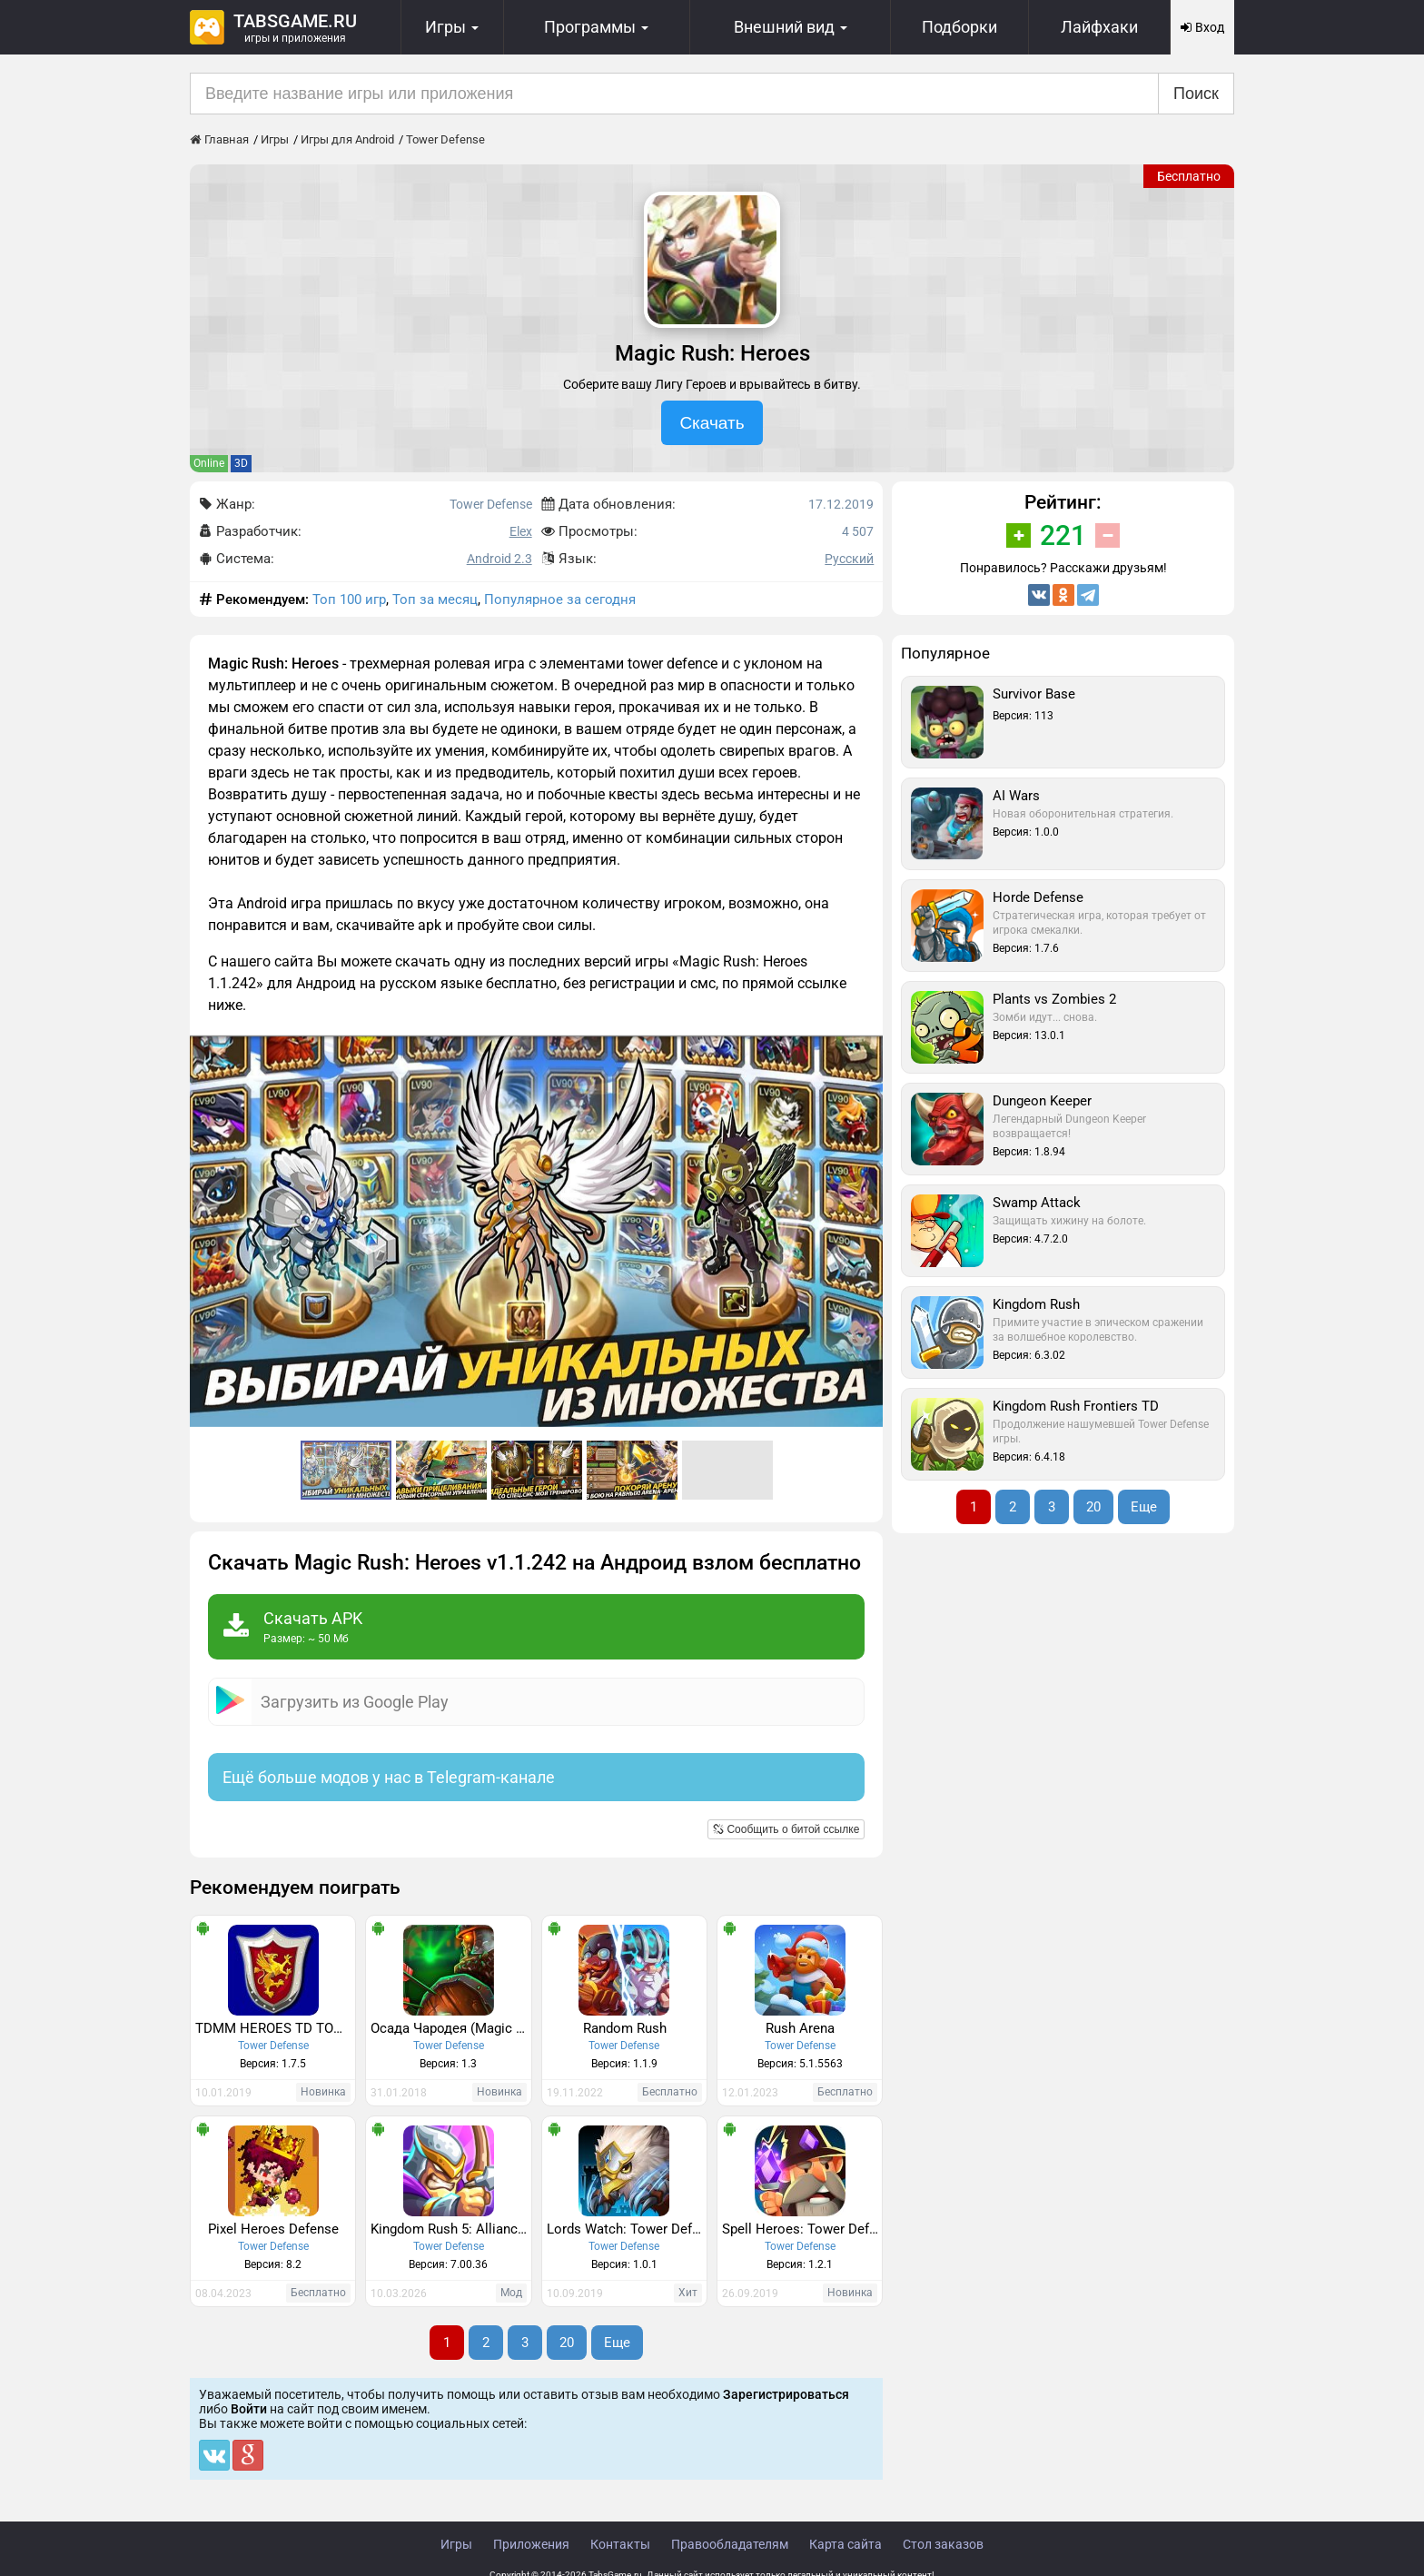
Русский (849, 558)
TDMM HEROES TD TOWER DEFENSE (275, 2028)
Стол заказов (943, 2544)
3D (241, 463)
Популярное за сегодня (560, 599)
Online (208, 463)
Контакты (620, 2544)
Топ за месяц (435, 599)
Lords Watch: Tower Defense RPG (627, 2229)
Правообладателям (729, 2544)
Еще (617, 2342)
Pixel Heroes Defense (273, 2229)
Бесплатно (1189, 176)
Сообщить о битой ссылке (786, 1829)
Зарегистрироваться (786, 2394)
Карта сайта (845, 2544)
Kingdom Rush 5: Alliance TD (450, 2229)
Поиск (1196, 93)
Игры (456, 2544)
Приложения (531, 2544)
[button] (866, 1051)
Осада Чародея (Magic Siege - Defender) (450, 2028)
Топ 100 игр (349, 599)
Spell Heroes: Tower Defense (802, 2229)
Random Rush (625, 2028)
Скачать (711, 422)
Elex (520, 531)
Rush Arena (800, 2028)
